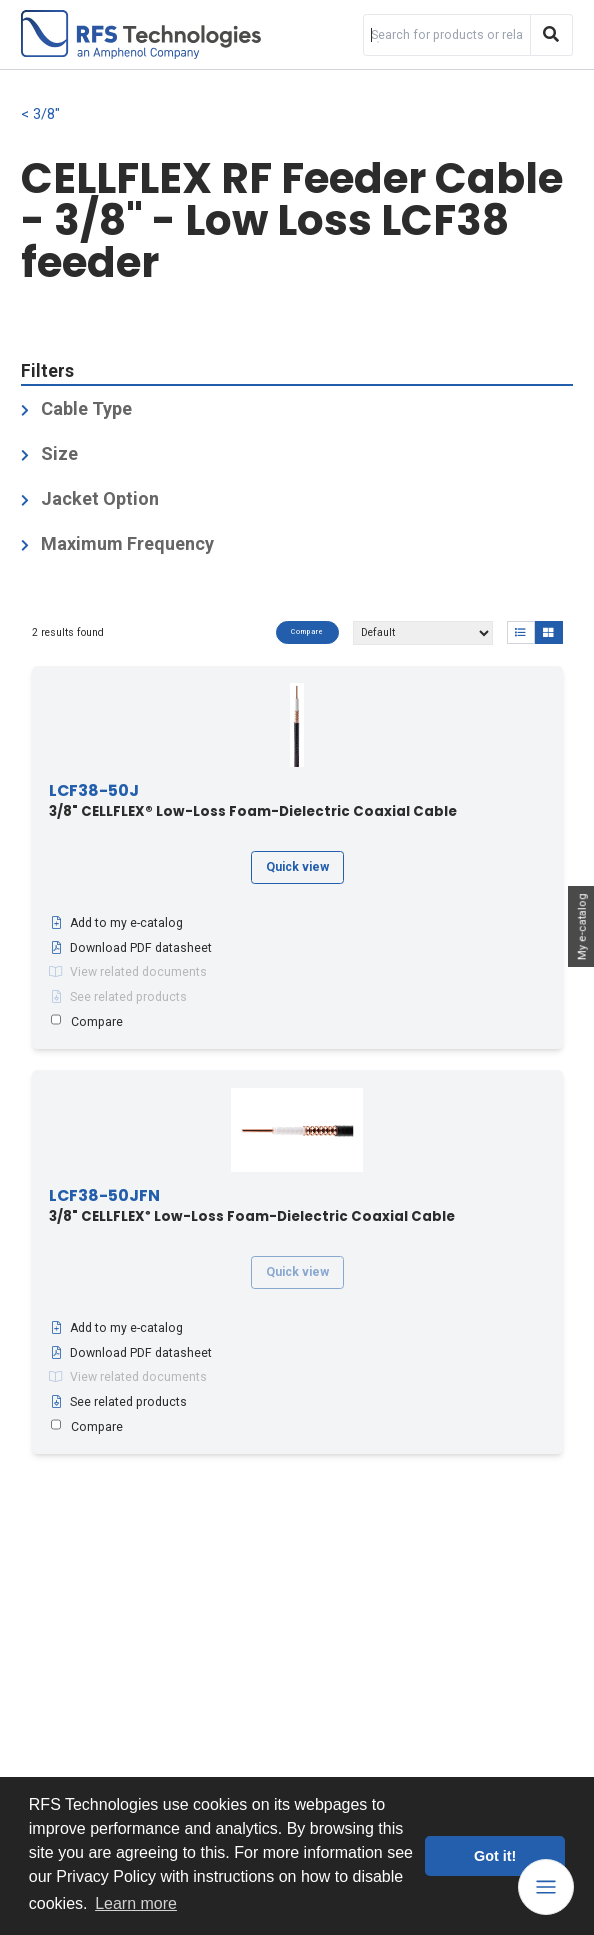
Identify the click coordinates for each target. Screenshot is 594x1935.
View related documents (128, 972)
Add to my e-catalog (116, 923)
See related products (118, 997)
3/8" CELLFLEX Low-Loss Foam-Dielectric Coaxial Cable (252, 1206)
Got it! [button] (495, 1856)
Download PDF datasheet (130, 948)
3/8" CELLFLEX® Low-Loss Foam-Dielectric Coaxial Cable (253, 801)
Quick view (297, 867)
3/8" (46, 114)
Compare (307, 632)
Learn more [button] (136, 1903)
